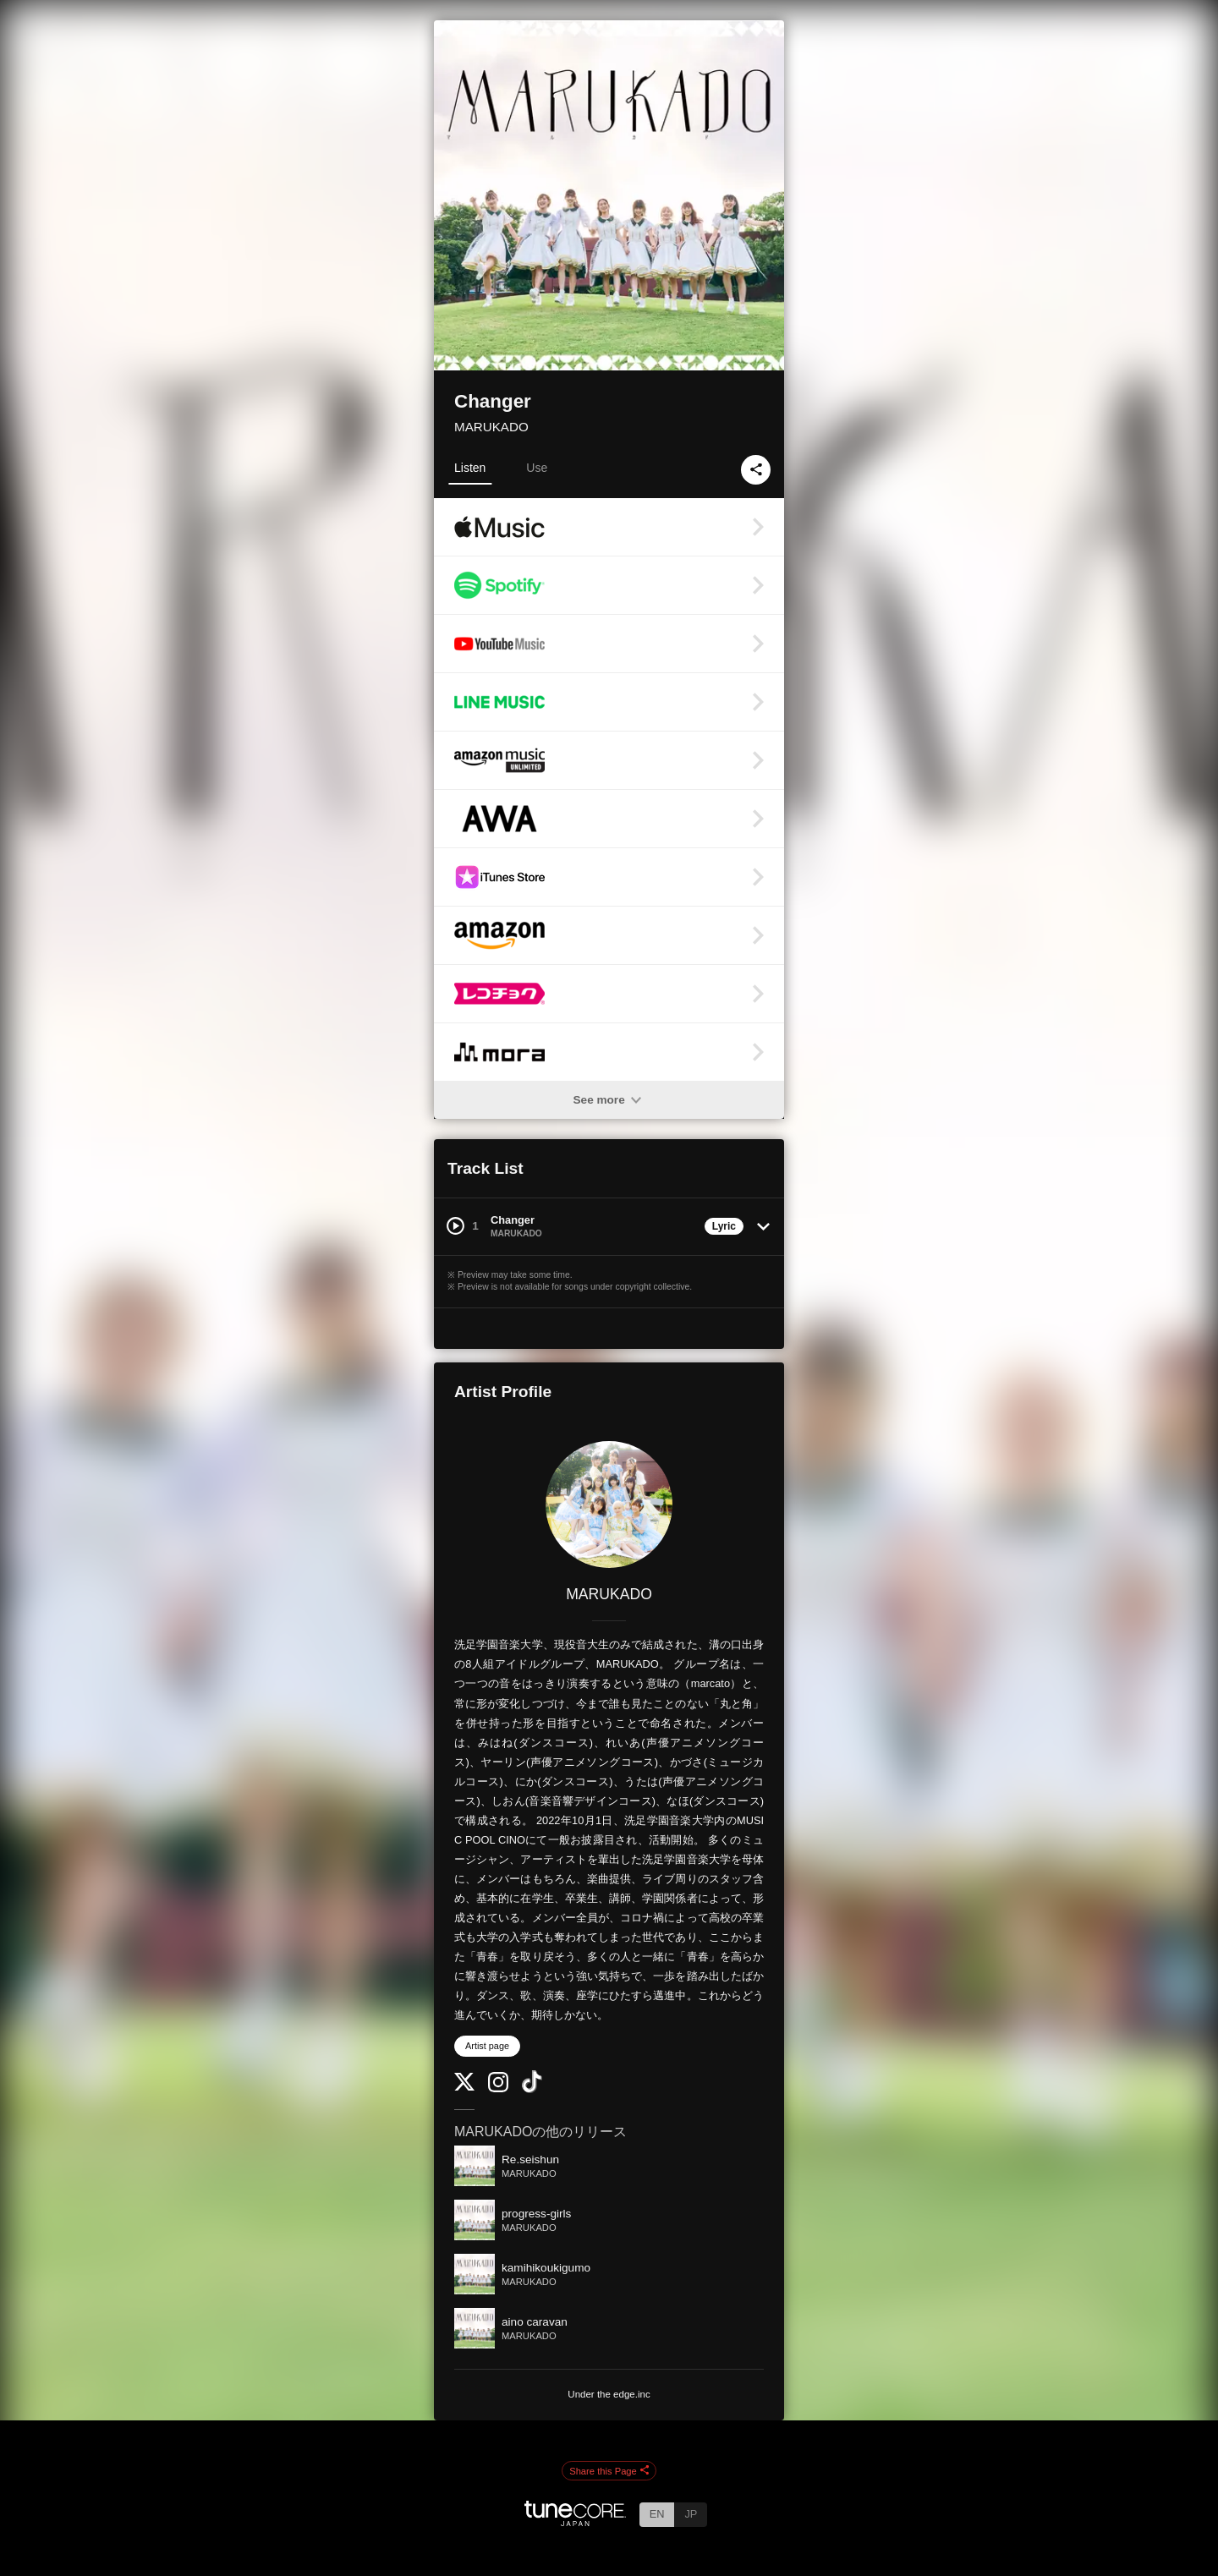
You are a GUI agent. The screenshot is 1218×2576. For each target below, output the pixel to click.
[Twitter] (464, 2086)
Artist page (487, 2046)
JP (690, 2513)
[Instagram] (498, 2088)
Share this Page (609, 2471)
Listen (470, 467)
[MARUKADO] (609, 1504)
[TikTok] (532, 2089)
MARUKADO (491, 426)
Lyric (724, 1226)
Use (536, 467)
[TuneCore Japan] (575, 2521)
